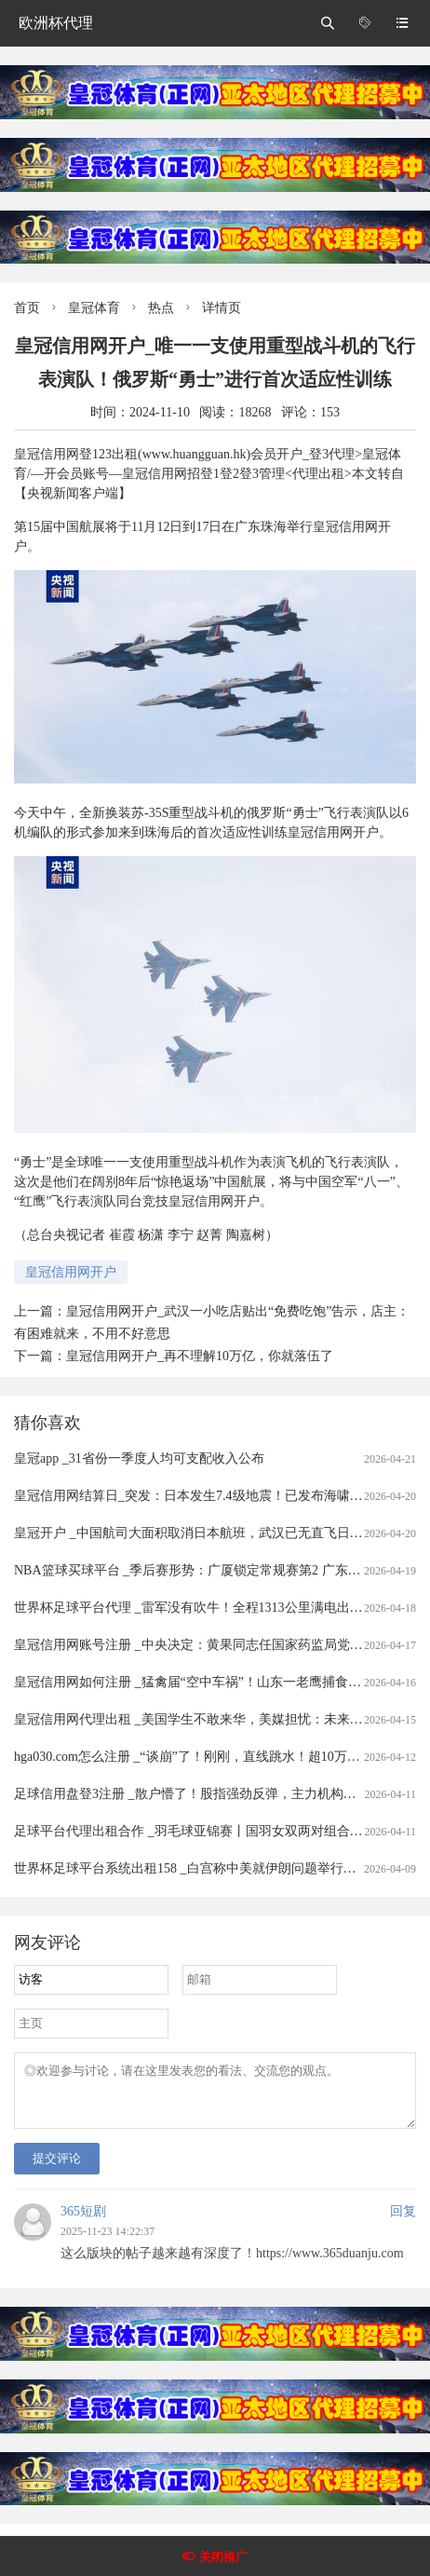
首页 (27, 308)
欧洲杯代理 (56, 23)
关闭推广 (223, 2557)
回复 (403, 2222)
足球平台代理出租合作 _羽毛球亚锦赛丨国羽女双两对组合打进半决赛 (214, 1831)
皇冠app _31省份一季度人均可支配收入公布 (139, 1458)
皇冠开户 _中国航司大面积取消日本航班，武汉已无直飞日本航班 (201, 1533)
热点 (161, 308)
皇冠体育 (94, 308)
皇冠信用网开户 (70, 1272)
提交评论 (57, 2169)
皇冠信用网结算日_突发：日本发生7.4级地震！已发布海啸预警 (195, 1496)
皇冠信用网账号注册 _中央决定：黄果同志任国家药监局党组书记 (201, 1645)
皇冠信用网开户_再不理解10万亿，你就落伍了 (199, 1356)
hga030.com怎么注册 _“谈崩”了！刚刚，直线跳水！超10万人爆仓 (200, 1757)
